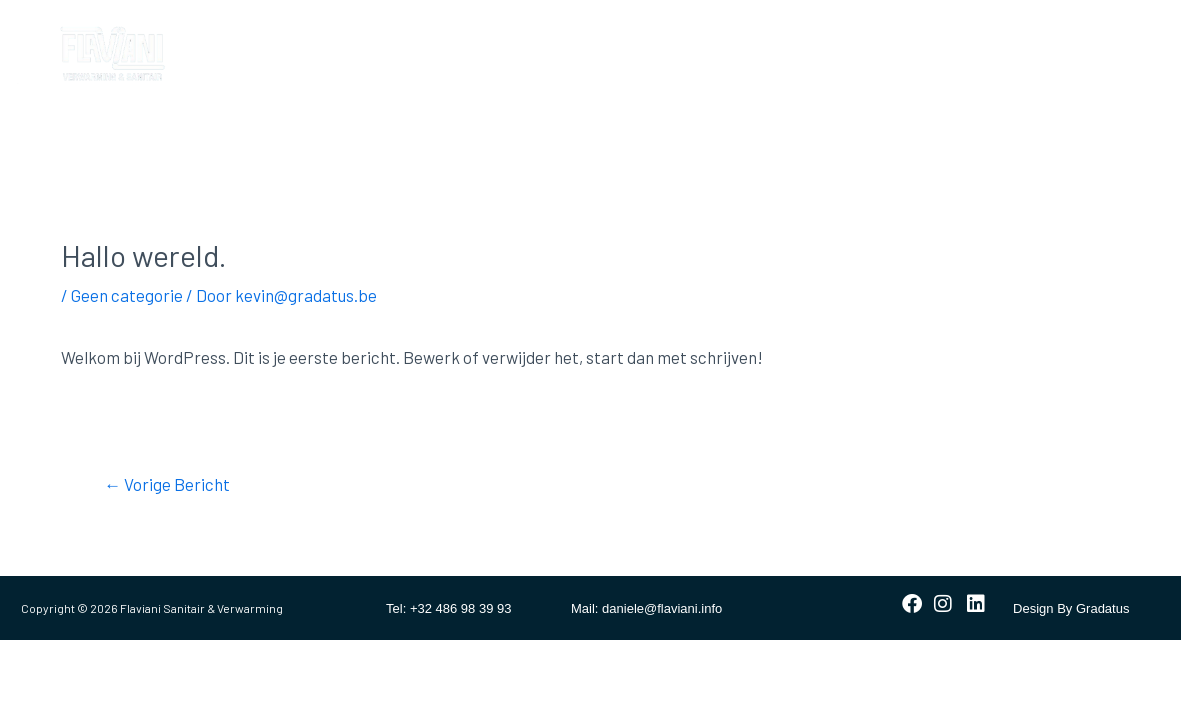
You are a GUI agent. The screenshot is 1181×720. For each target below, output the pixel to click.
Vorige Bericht (167, 484)
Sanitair (608, 32)
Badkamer (371, 32)
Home (271, 32)
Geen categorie (127, 295)
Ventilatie (713, 32)
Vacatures (286, 78)
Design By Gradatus (1071, 608)
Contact (819, 32)
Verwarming (494, 32)
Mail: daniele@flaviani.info (646, 608)
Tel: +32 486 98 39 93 (448, 608)
